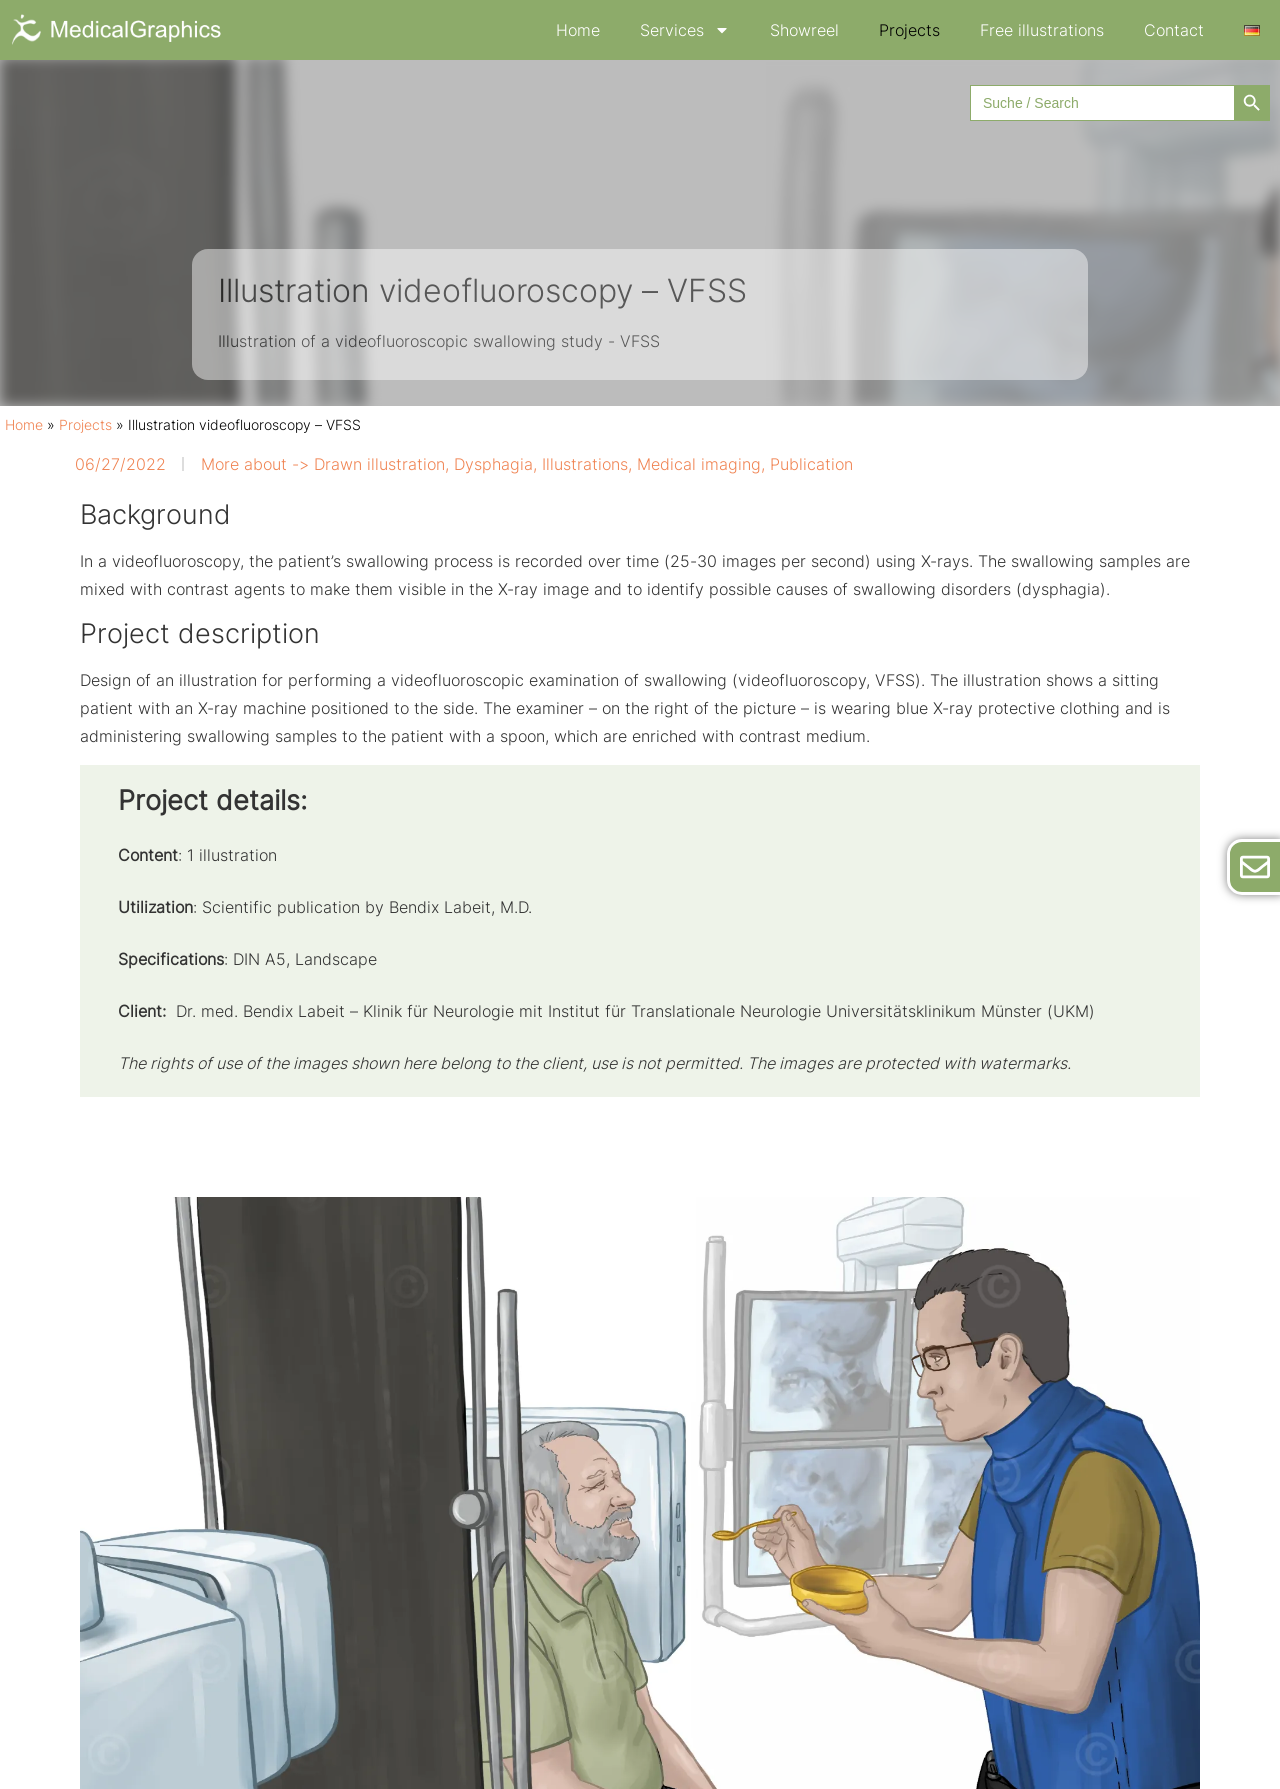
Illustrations (585, 464)
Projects (909, 30)
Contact (1174, 30)
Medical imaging (699, 464)
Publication (811, 464)
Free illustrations (1042, 30)
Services (685, 30)
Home (578, 30)
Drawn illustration (379, 464)
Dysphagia (493, 464)
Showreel (804, 30)
